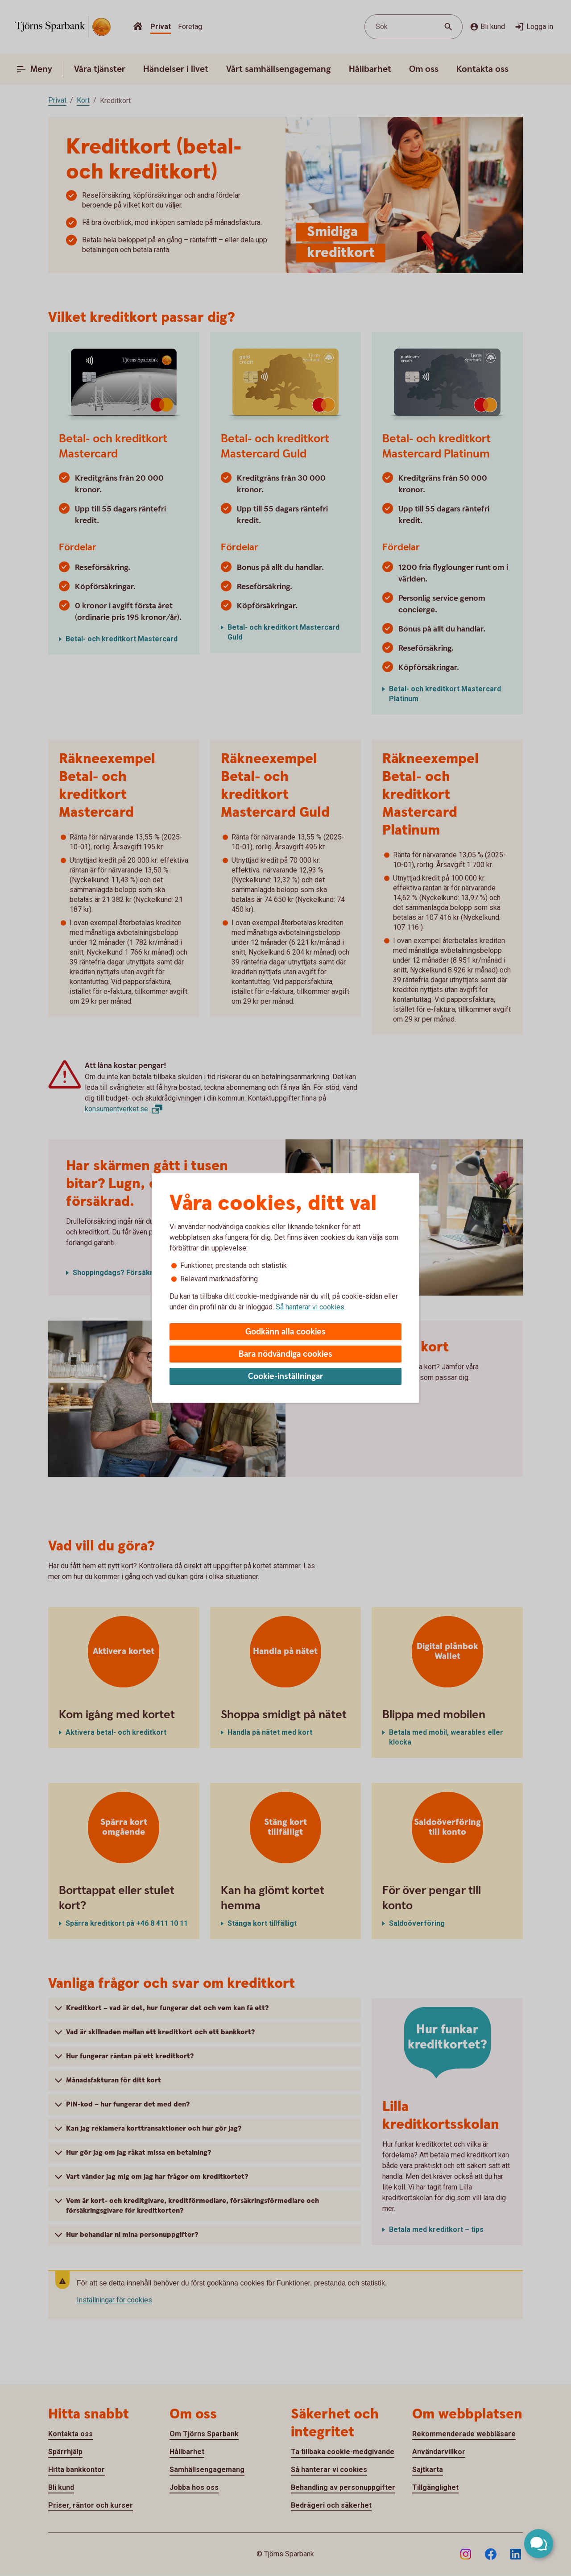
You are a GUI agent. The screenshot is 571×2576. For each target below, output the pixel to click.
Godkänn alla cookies (285, 1332)
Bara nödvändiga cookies (285, 1354)
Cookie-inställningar (285, 1376)
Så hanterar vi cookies (310, 1307)
